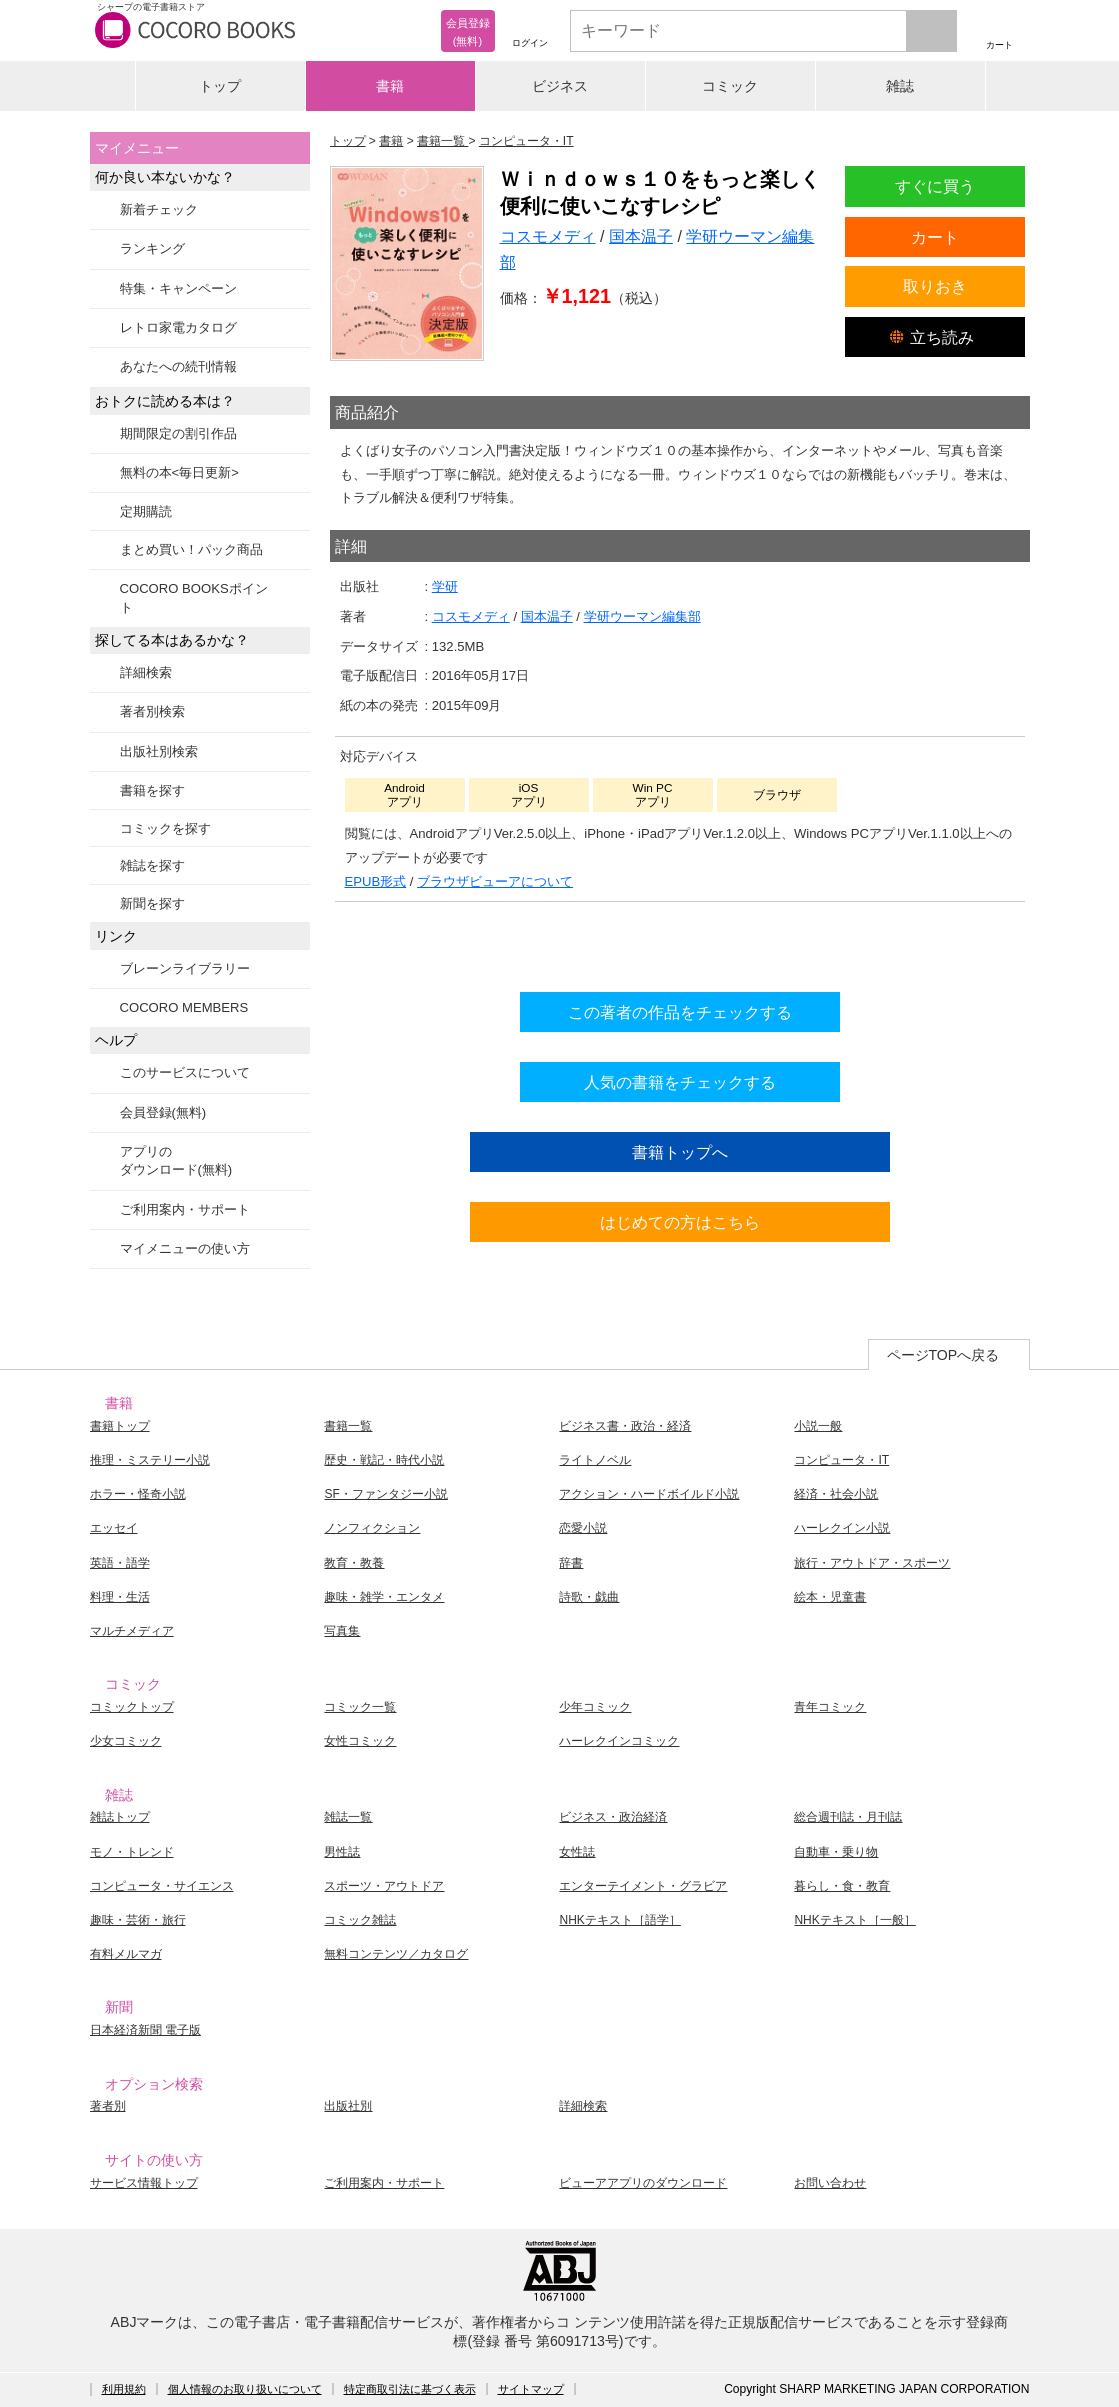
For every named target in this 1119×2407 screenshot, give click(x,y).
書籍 (390, 86)
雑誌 (900, 86)
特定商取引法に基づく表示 (410, 2389)
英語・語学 (120, 1563)
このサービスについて (185, 1072)
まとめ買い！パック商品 (191, 549)
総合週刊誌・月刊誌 (848, 1817)
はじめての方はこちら (680, 1222)
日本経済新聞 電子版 (145, 2030)
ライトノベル (595, 1460)
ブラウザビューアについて (495, 881)
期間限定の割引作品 (178, 433)
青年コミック (830, 1707)
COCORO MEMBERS (184, 1007)
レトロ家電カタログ (178, 327)
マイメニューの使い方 (185, 1248)
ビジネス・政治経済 (613, 1817)
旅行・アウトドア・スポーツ (872, 1563)
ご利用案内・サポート (185, 1209)
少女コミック (126, 1741)
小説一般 (818, 1426)
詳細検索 (146, 672)
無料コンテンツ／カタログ (396, 1954)
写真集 (342, 1631)
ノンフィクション (372, 1528)
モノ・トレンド (132, 1852)
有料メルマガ (126, 1954)
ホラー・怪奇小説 (138, 1494)
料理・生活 (120, 1597)
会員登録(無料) (163, 1112)
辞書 (571, 1563)
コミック (730, 86)
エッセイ (114, 1528)
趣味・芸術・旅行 (138, 1920)
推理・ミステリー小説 (150, 1460)
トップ (220, 86)
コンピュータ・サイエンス (162, 1886)
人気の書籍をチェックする (680, 1082)
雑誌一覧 (348, 1817)
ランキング (152, 248)
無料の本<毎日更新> (179, 472)
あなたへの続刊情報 (178, 366)
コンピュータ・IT (841, 1460)
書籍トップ (120, 1426)
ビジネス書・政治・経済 (625, 1426)
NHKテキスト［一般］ (854, 1920)
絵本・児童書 (830, 1597)
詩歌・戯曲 (589, 1597)
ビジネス (560, 86)
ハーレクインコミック (619, 1741)
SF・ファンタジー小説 (385, 1494)
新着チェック (159, 209)
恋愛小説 (583, 1528)
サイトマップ (531, 2389)
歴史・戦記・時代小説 (384, 1460)
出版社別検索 (159, 751)
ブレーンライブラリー (185, 968)
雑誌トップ (120, 1817)
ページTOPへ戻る (943, 1355)
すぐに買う (935, 186)
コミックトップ (132, 1707)
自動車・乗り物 (836, 1852)
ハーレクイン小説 (842, 1528)
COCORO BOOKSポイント (194, 597)
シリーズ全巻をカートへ (680, 942)
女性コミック (360, 1741)
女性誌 (577, 1852)
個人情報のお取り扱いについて (245, 2389)
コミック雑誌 (360, 1920)
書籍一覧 (348, 1426)
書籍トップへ (680, 1152)
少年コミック (595, 1707)
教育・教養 (354, 1563)
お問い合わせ (830, 2183)
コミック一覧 (360, 1707)
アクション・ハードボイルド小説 (649, 1494)
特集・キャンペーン (178, 288)
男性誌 (342, 1852)
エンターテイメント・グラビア (643, 1886)
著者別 (108, 2106)
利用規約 (124, 2389)
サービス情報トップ (144, 2183)
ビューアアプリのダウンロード (643, 2183)
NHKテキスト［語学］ (619, 1920)
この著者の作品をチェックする (680, 1012)
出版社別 (348, 2106)
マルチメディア (132, 1631)
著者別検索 (152, 711)
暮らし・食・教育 (842, 1886)
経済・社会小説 (836, 1494)
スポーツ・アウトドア (384, 1886)
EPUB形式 (376, 881)
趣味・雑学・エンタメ (384, 1597)
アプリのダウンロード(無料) (176, 1160)
